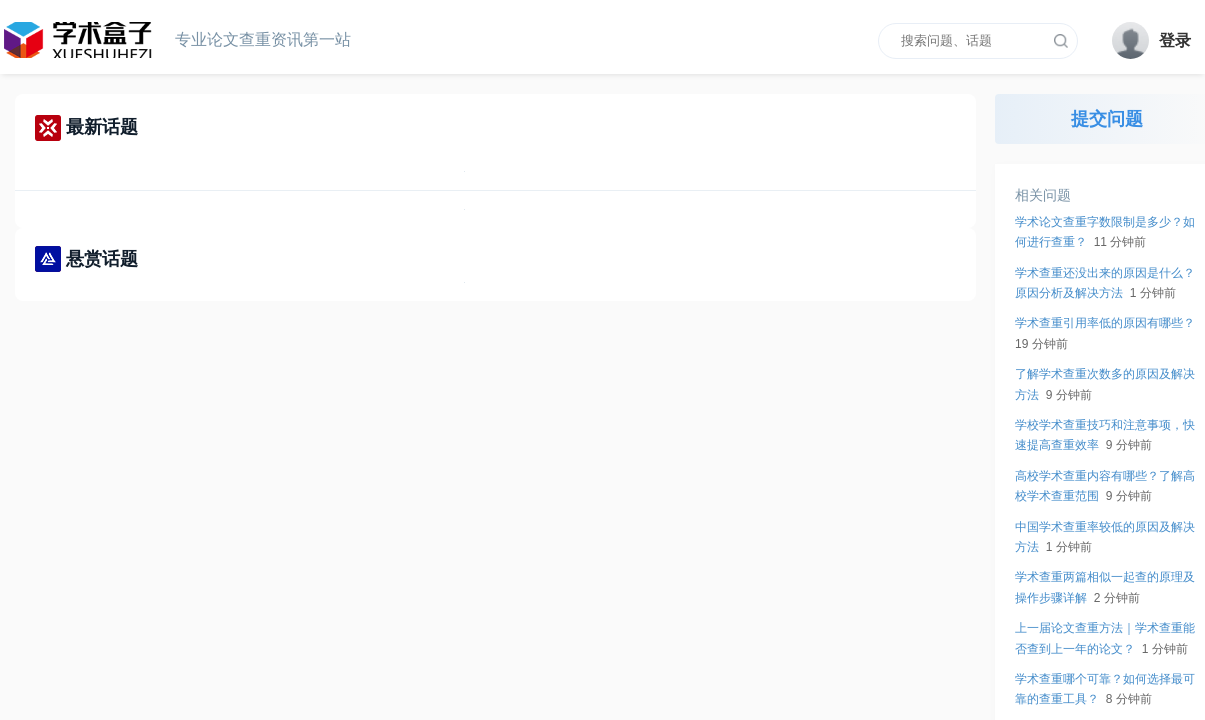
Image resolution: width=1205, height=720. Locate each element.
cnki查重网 (85, 40)
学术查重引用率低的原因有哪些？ (1105, 323)
